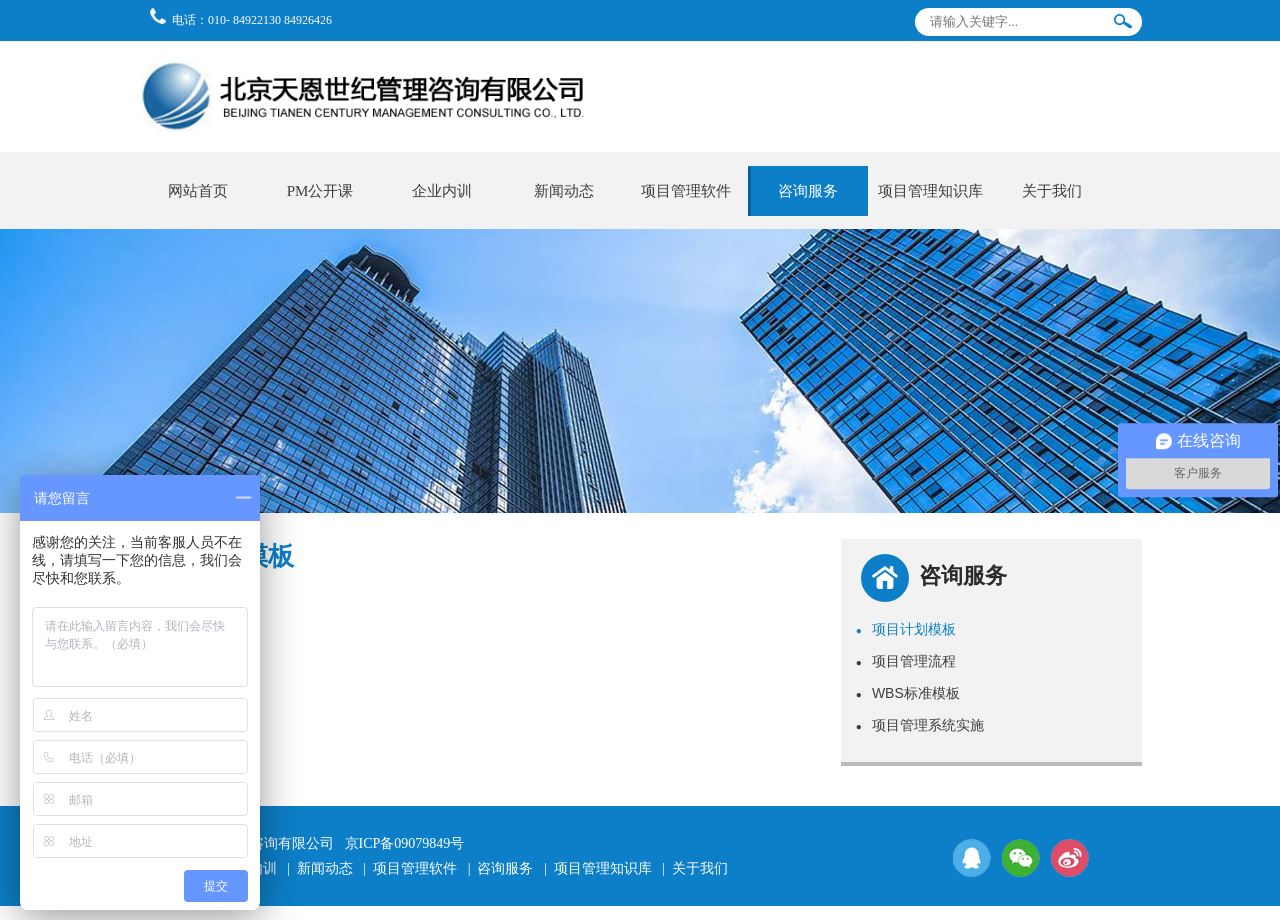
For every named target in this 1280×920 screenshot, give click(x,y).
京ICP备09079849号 (405, 843)
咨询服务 (808, 191)
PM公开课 (320, 191)
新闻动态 (564, 191)
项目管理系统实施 (920, 725)
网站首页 (198, 191)
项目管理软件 (686, 191)
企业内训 (442, 191)
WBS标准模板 (908, 693)
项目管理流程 (906, 661)
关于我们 (1052, 191)
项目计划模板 (906, 629)
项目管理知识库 (930, 191)
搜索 (1123, 25)
